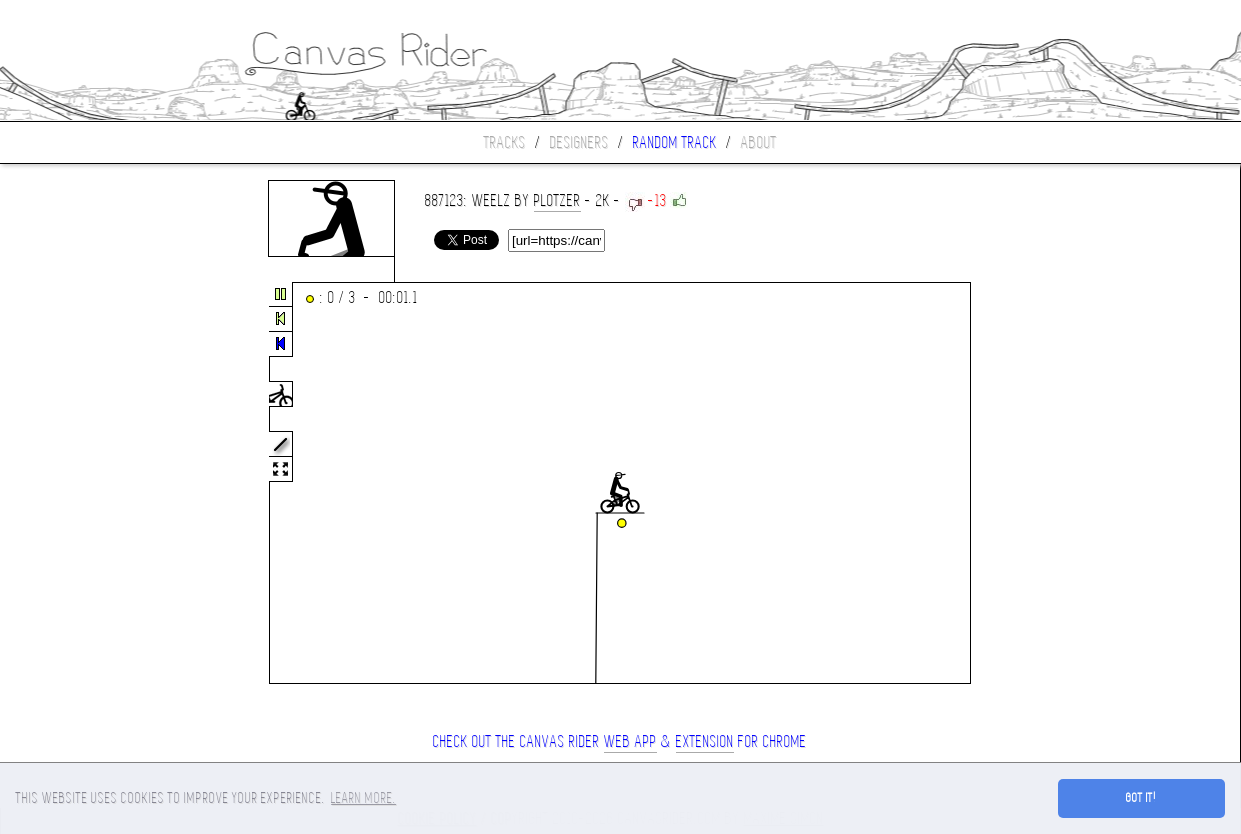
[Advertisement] (84, 484)
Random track (675, 142)
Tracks (505, 142)
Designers (579, 142)
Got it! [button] (1141, 798)
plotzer (557, 200)
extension (705, 741)
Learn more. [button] (363, 798)
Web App (630, 741)
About (759, 142)
